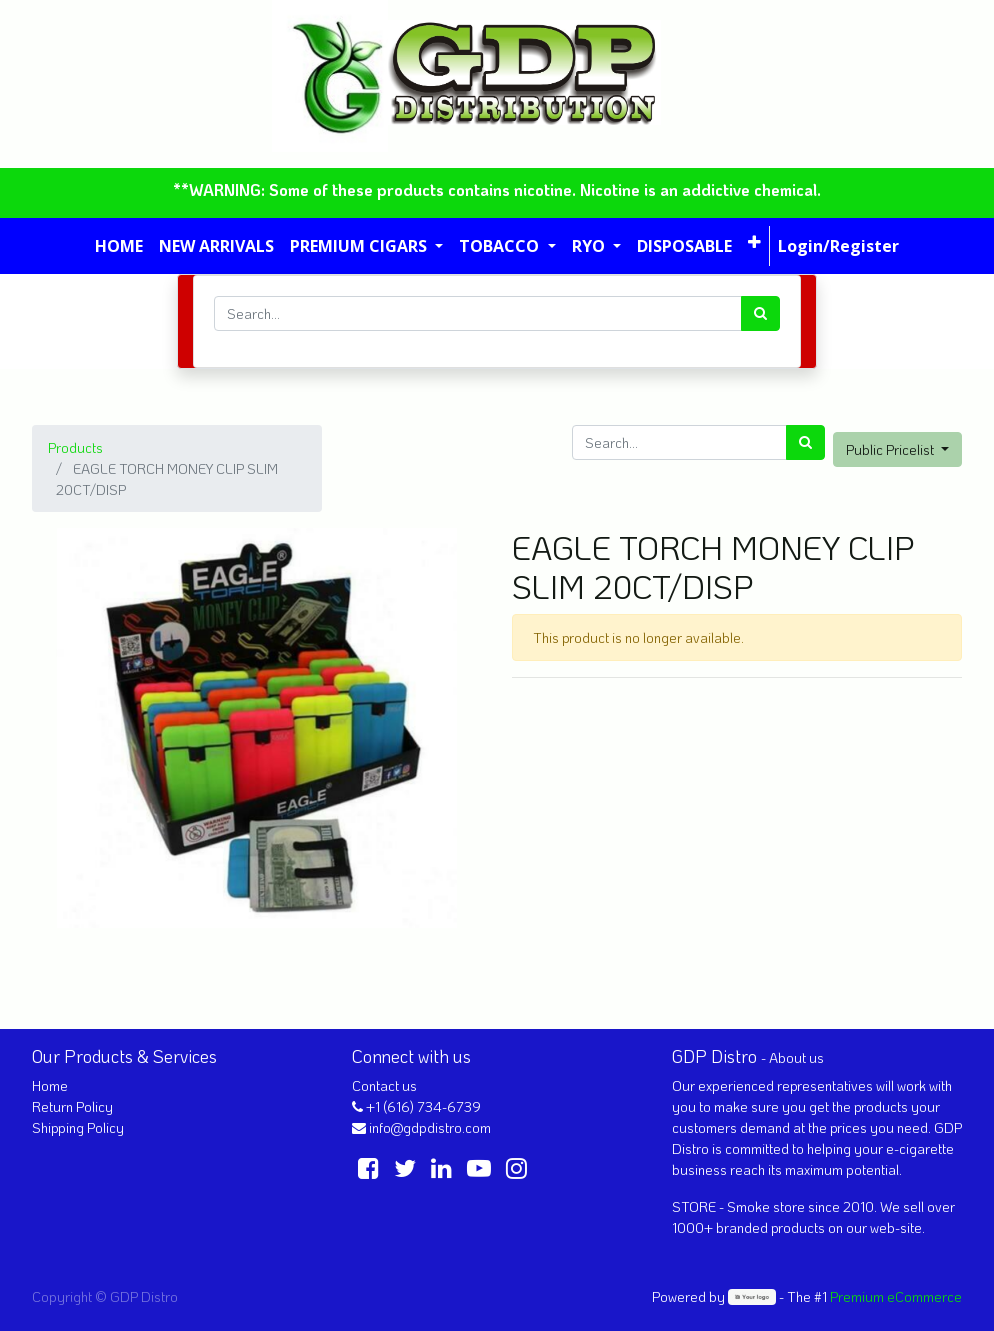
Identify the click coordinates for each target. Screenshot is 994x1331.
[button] (754, 242)
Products (75, 447)
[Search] (760, 313)
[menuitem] (119, 246)
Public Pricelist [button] (891, 449)
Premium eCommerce (896, 1296)
